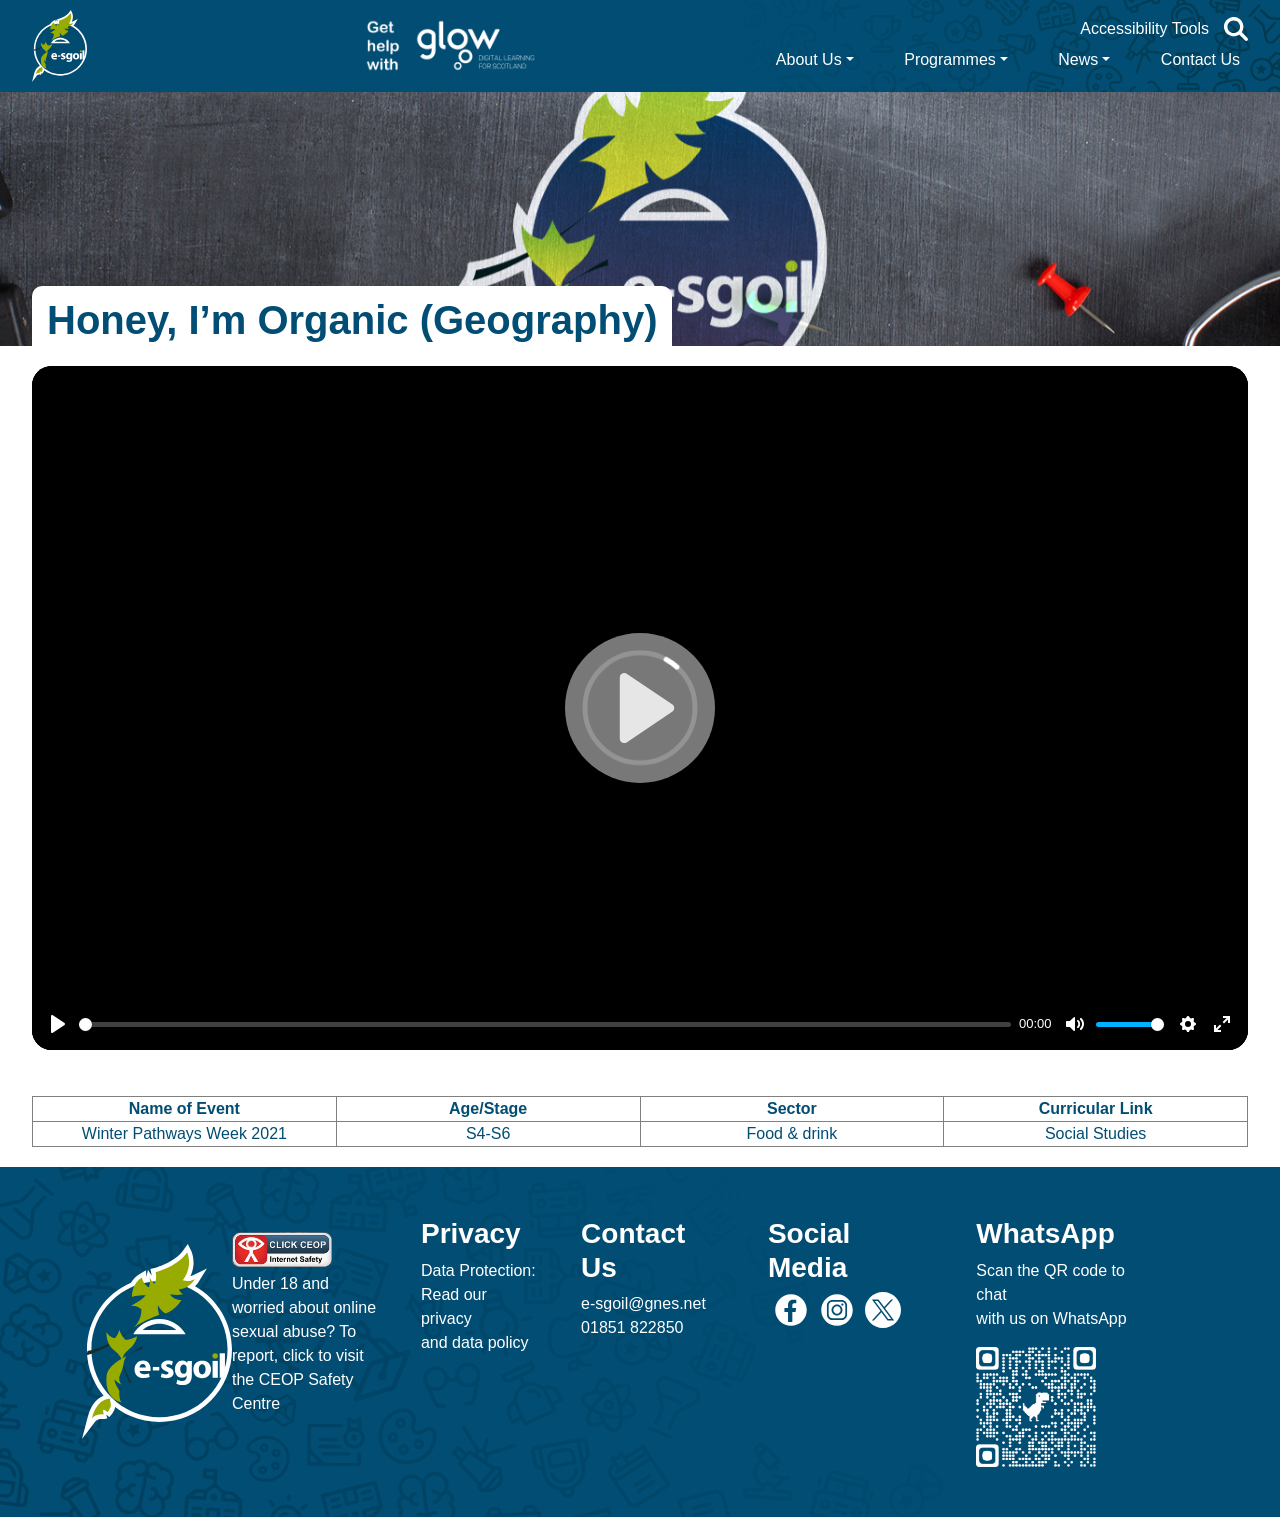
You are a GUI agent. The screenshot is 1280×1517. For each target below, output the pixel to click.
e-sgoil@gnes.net (643, 1303)
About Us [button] (809, 59)
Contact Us (1200, 59)
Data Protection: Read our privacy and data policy (478, 1306)
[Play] (58, 1024)
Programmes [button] (950, 59)
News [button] (1078, 59)
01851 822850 (632, 1327)
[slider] (545, 1024)
